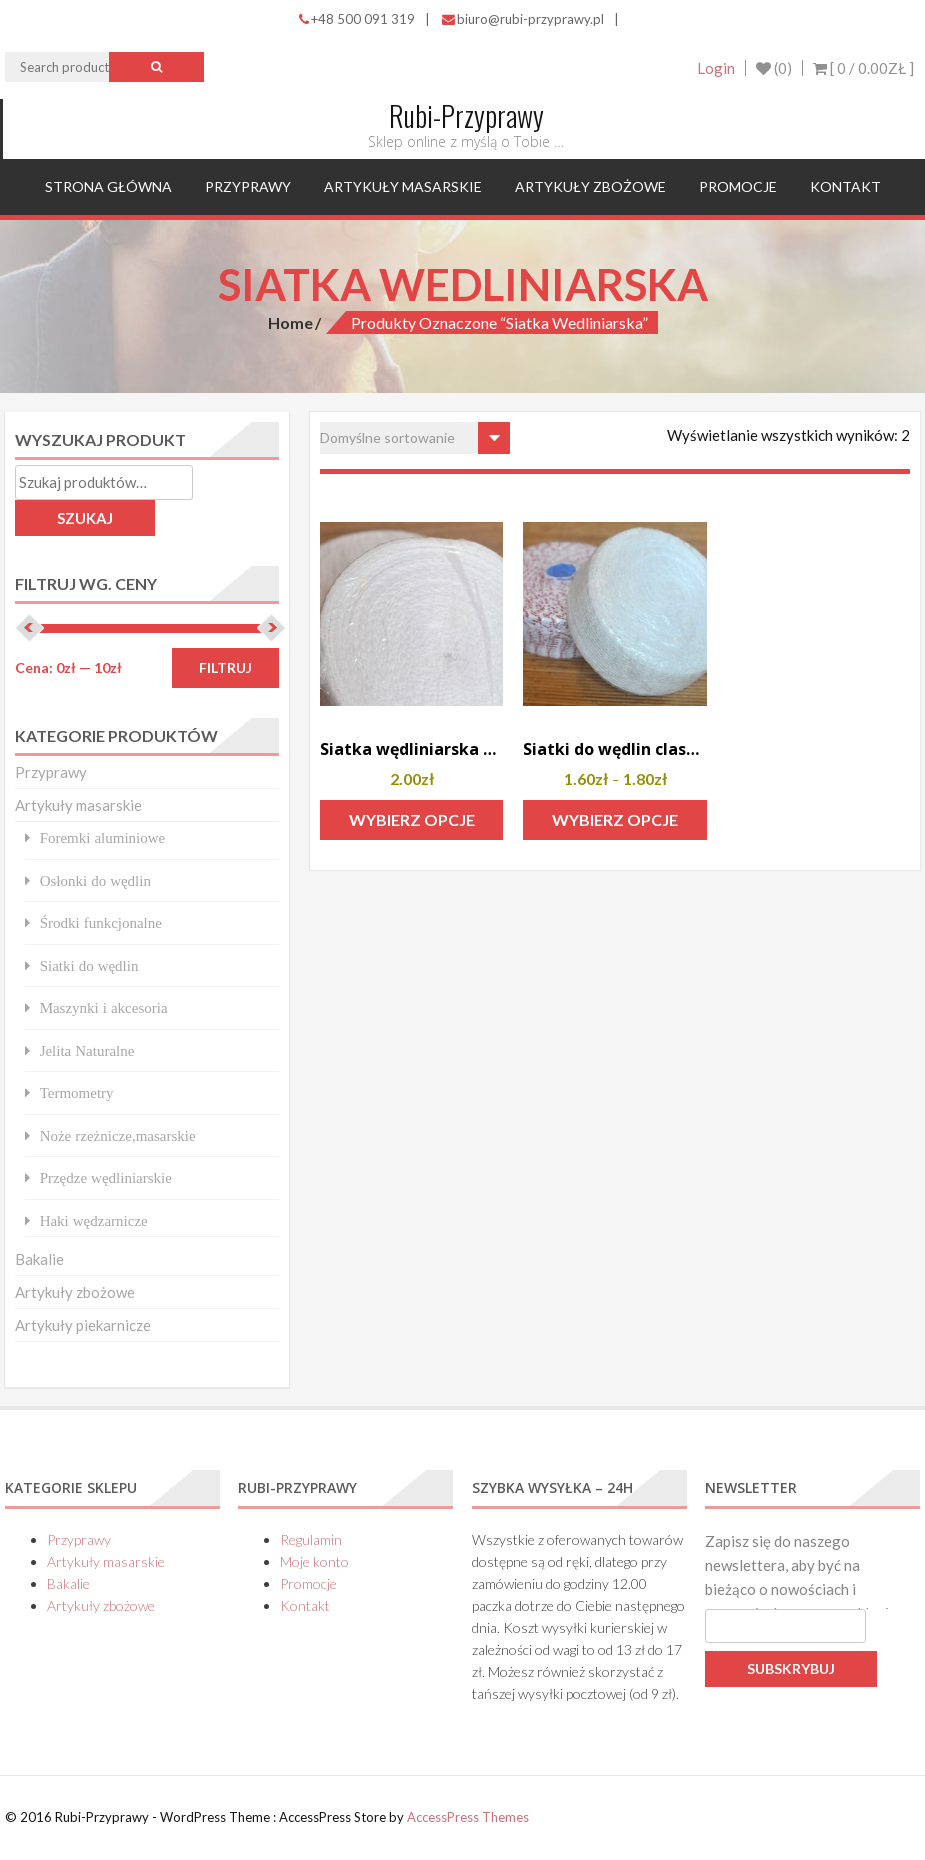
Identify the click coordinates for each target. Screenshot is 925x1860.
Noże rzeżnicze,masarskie (118, 1135)
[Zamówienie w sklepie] (415, 438)
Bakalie (39, 1259)
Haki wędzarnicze (94, 1220)
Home (290, 322)
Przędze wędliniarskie (106, 1177)
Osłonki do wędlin (95, 880)
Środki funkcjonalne (101, 922)
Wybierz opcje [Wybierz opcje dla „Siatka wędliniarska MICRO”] (412, 819)
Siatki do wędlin (89, 965)
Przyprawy (248, 186)
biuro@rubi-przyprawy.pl (523, 19)
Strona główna (108, 186)
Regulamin (311, 1539)
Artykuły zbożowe (590, 186)
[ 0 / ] (863, 68)
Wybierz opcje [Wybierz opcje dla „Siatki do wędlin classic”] (615, 819)
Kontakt (845, 186)
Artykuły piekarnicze (83, 1325)
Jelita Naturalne (87, 1050)
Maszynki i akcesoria (104, 1007)
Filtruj (225, 667)
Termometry (77, 1092)
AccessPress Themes (468, 1817)
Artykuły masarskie (403, 186)
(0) (774, 68)
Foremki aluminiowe (103, 837)
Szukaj (85, 518)
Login (716, 68)
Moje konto (314, 1561)
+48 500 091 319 (357, 19)
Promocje (738, 186)
